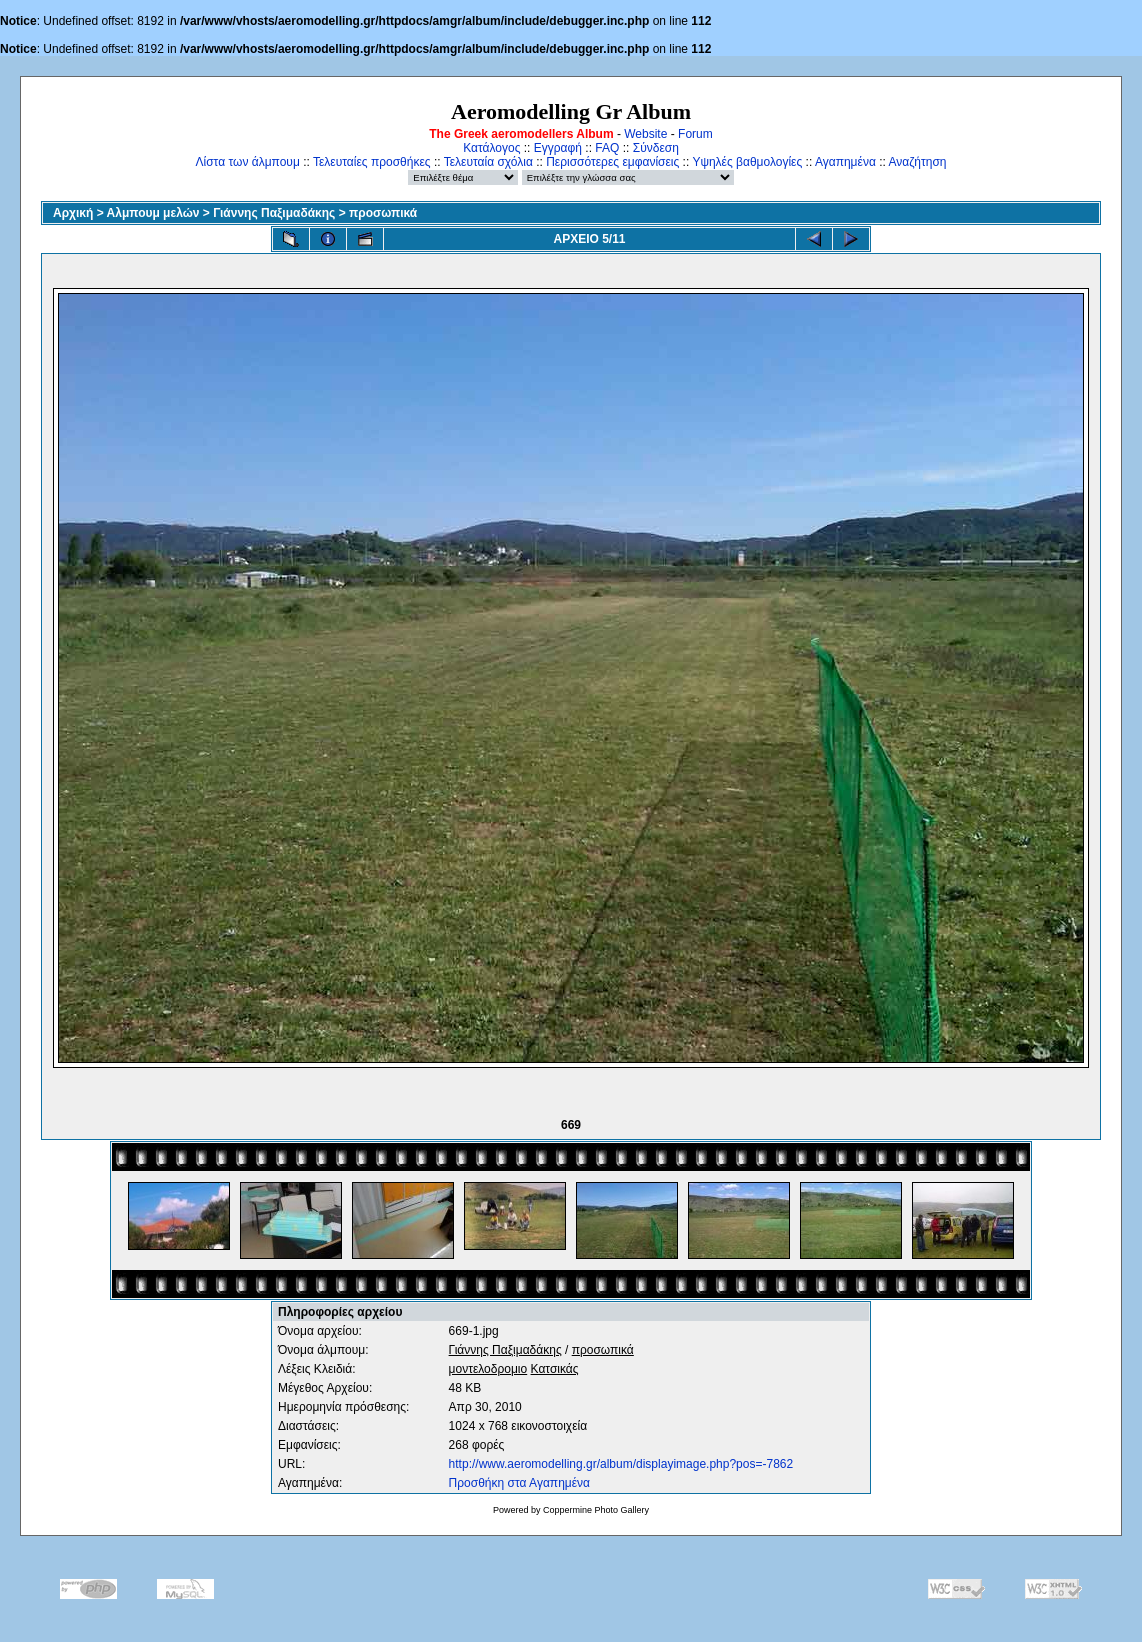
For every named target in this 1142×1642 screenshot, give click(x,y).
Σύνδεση (656, 148)
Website (645, 134)
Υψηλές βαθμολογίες (747, 162)
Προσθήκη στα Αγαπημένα (519, 1483)
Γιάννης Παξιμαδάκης (274, 213)
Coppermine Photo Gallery (596, 1510)
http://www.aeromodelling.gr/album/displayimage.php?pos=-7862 (621, 1464)
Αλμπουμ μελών (153, 213)
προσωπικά (383, 213)
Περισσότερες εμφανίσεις (612, 162)
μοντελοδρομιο (488, 1369)
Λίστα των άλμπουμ (248, 162)
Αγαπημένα (845, 162)
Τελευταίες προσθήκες (372, 162)
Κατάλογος (491, 148)
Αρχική (73, 213)
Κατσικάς (555, 1369)
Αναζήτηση (918, 162)
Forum (695, 134)
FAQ (607, 148)
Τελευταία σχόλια (488, 162)
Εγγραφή (558, 148)
